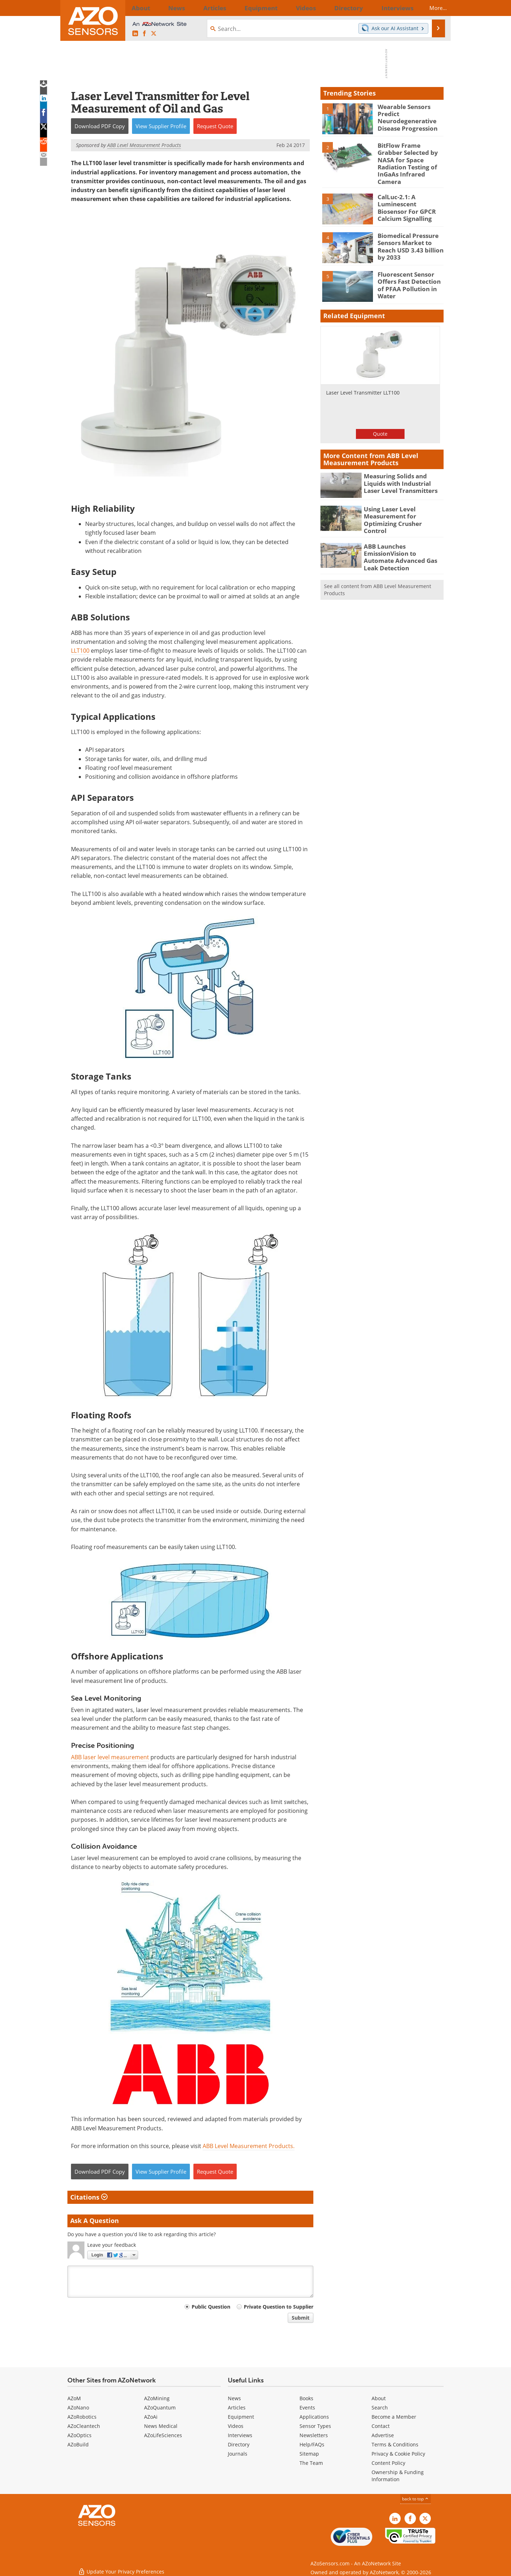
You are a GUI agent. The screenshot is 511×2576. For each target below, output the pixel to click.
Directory (238, 2444)
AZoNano (78, 2407)
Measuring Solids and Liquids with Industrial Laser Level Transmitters (402, 471)
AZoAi (151, 2416)
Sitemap (309, 2453)
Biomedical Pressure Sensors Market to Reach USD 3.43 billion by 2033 (411, 230)
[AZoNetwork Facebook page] (144, 34)
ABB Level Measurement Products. (249, 2146)
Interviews (240, 2435)
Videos (235, 2426)
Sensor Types (315, 2426)
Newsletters (314, 2435)
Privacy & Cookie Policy (398, 2453)
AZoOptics (79, 2435)
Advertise (383, 2435)
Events (307, 2407)
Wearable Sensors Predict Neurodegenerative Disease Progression (404, 116)
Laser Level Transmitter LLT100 (363, 381)
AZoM (74, 2398)
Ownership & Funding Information (398, 2476)
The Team (311, 2463)
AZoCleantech (83, 2426)
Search (380, 2407)
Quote (380, 422)
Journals (237, 2453)
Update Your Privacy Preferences (121, 2567)
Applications (314, 2416)
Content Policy (388, 2463)
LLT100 (80, 650)
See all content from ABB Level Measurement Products (377, 570)
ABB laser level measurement (110, 1757)
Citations (89, 2197)
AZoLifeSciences (163, 2435)
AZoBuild (78, 2444)
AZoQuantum (160, 2407)
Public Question (211, 2306)
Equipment (241, 2416)
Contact (381, 2426)
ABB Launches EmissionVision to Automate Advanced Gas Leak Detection (403, 537)
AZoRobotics (82, 2416)
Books (306, 2398)
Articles (237, 2407)
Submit (300, 2317)
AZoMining (157, 2398)
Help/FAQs (312, 2444)
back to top (415, 2499)
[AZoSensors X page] (153, 34)
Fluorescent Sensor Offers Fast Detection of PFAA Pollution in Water (409, 269)
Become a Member (394, 2416)
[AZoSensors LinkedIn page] (135, 34)
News (234, 2398)
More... (431, 7)
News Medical (160, 2426)
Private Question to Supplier (278, 2306)
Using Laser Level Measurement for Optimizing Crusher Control (403, 504)
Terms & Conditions (395, 2444)
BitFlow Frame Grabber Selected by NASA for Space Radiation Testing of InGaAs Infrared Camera (410, 158)
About (379, 2398)
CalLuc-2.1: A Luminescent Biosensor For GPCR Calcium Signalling (409, 195)
